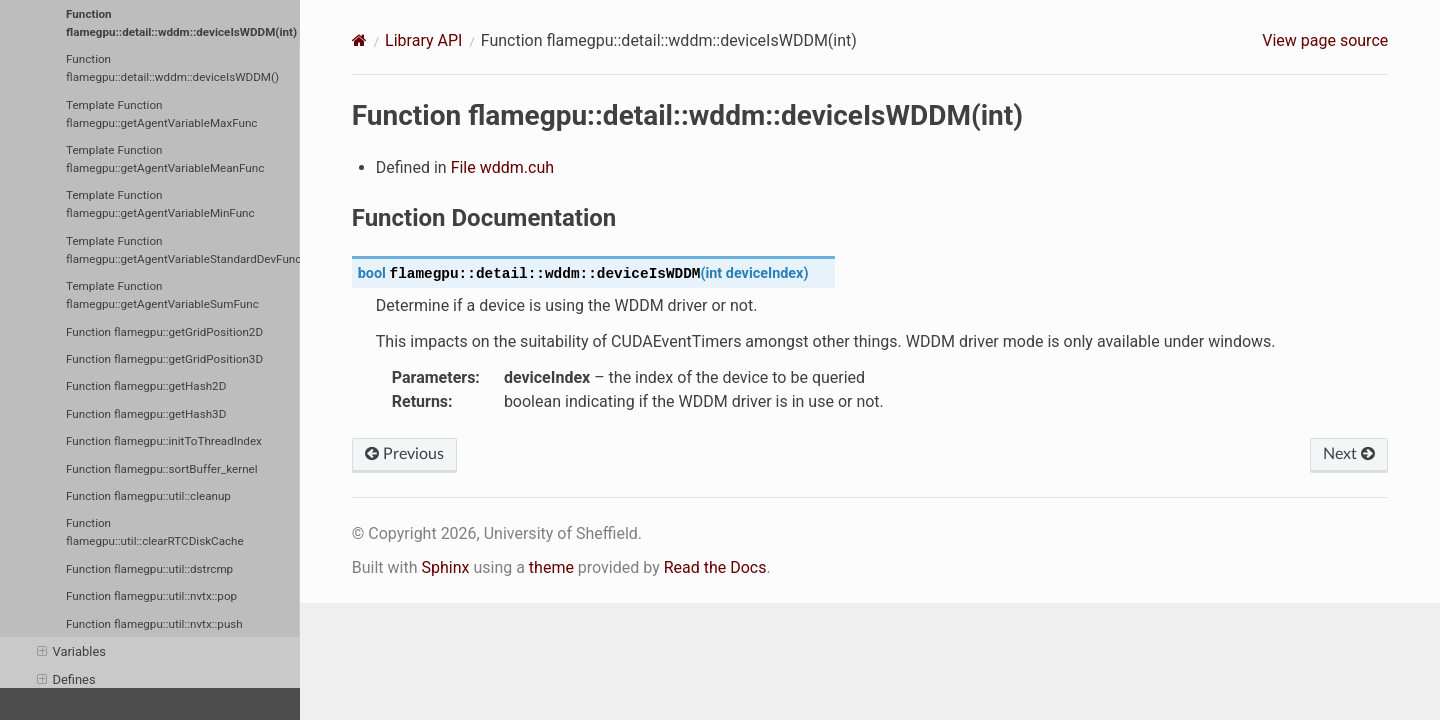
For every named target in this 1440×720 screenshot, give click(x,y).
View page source (1325, 40)
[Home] (359, 40)
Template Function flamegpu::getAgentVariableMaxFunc (161, 114)
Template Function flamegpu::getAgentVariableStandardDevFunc (183, 250)
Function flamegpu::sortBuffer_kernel (162, 469)
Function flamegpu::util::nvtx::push (154, 624)
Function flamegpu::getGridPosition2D (164, 332)
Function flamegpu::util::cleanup (148, 496)
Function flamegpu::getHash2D (146, 386)
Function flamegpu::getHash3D (146, 414)
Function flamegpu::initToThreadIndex (164, 441)
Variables (71, 652)
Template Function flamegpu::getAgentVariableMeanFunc (165, 159)
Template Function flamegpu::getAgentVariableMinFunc (160, 204)
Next (1349, 454)
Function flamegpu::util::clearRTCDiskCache (155, 532)
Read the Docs (715, 567)
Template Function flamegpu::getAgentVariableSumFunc (162, 295)
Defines (66, 680)
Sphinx (445, 567)
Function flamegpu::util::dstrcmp (149, 569)
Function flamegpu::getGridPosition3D (164, 359)
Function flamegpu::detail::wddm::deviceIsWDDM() (172, 68)
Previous (404, 454)
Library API (423, 40)
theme (551, 567)
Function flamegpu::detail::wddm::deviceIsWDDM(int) (181, 23)
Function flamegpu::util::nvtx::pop (151, 596)
